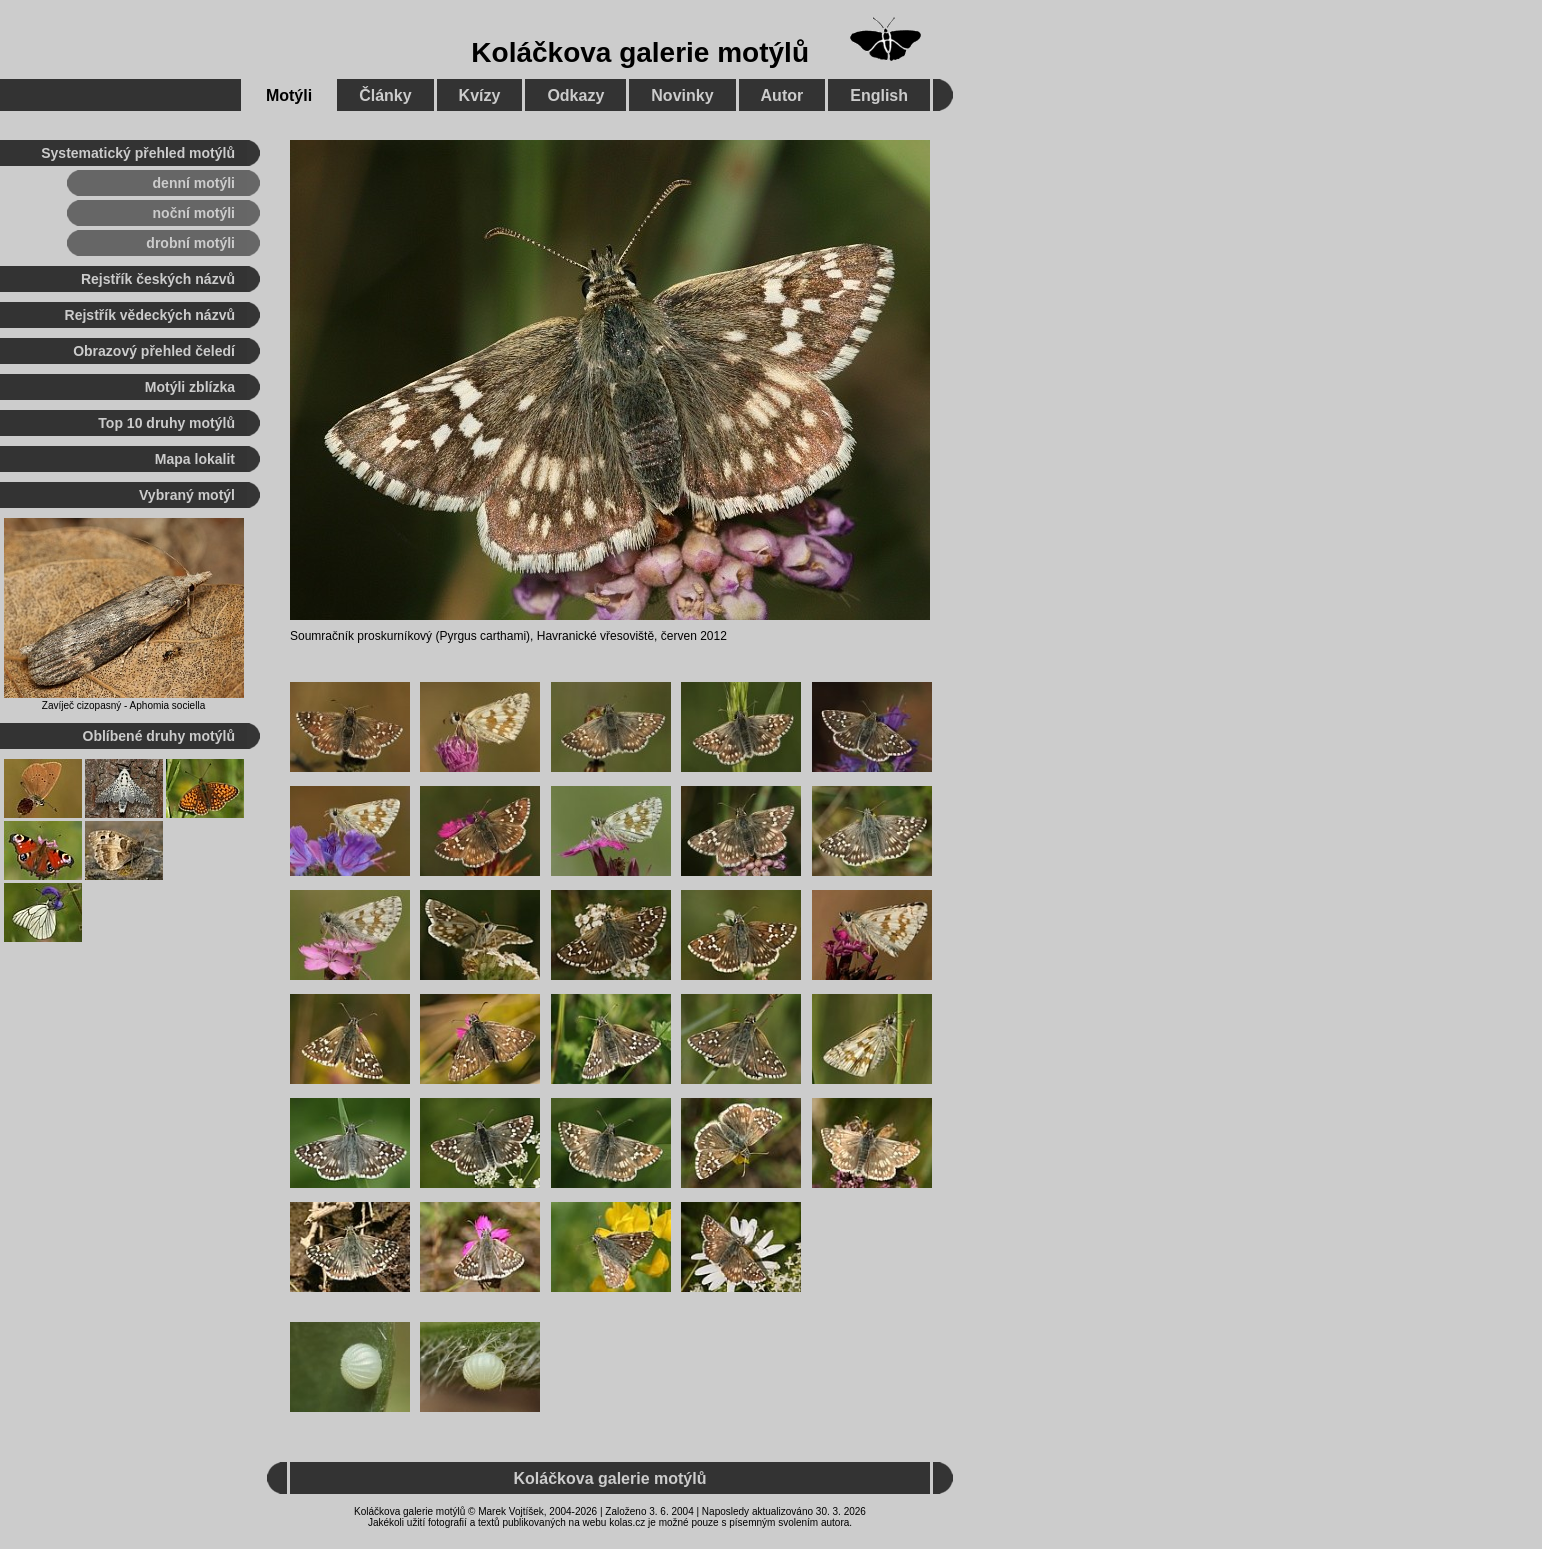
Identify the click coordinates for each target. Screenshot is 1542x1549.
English (879, 95)
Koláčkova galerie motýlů (640, 52)
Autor (782, 95)
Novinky (682, 95)
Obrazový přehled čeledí (154, 351)
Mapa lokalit (195, 459)
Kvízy (480, 95)
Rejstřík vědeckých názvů (150, 315)
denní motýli (194, 183)
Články (385, 95)
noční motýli (194, 213)
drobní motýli (190, 243)
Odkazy (575, 95)
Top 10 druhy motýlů (166, 423)
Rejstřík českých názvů (158, 279)
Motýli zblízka (190, 387)
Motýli (289, 95)
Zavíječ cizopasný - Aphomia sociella (123, 705)
